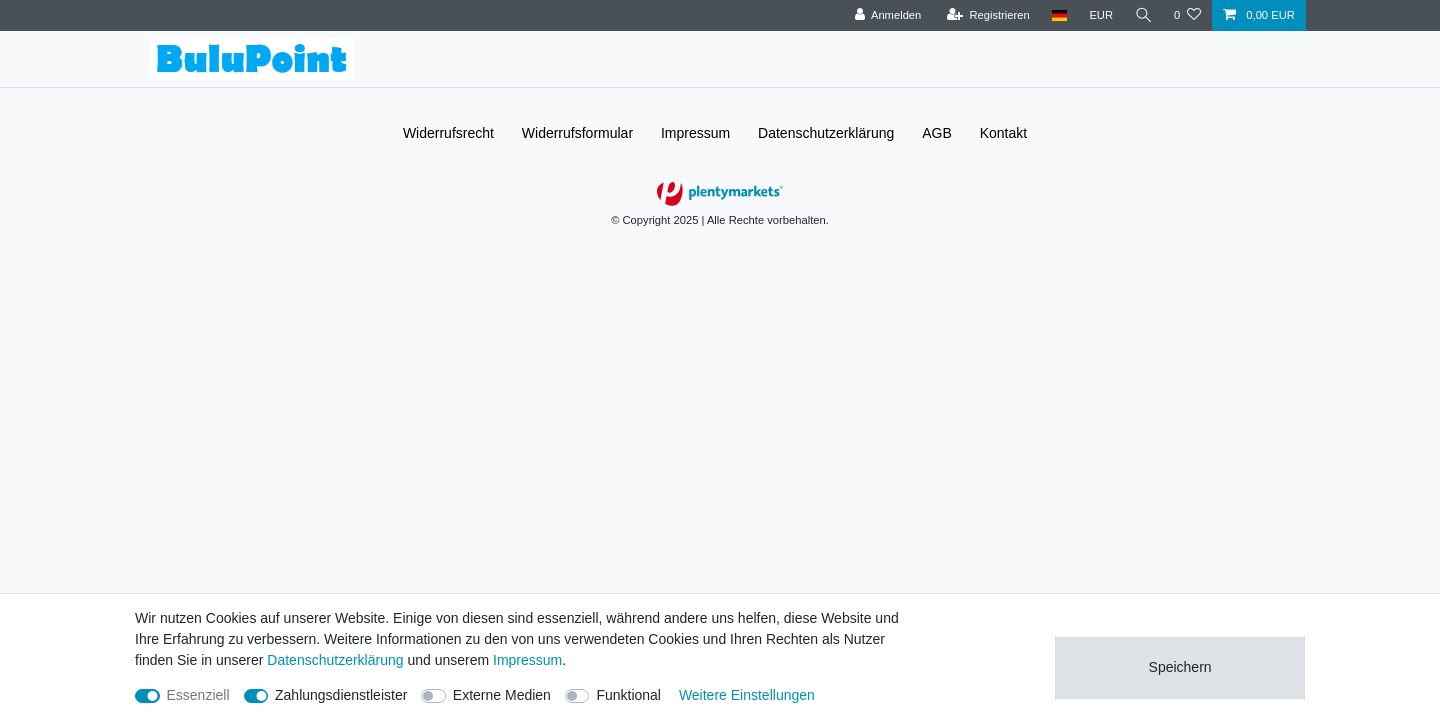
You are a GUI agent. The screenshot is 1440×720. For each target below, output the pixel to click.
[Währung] (1100, 15)
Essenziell (198, 695)
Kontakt (1003, 133)
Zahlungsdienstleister (341, 695)
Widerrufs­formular (577, 133)
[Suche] (1143, 15)
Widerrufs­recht (448, 133)
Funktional (628, 695)
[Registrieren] (986, 15)
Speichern (1180, 667)
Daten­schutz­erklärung (826, 133)
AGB (937, 133)
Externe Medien (502, 695)
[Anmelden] (886, 15)
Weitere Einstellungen (747, 695)
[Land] (1057, 15)
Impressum (695, 133)
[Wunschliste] (1187, 15)
